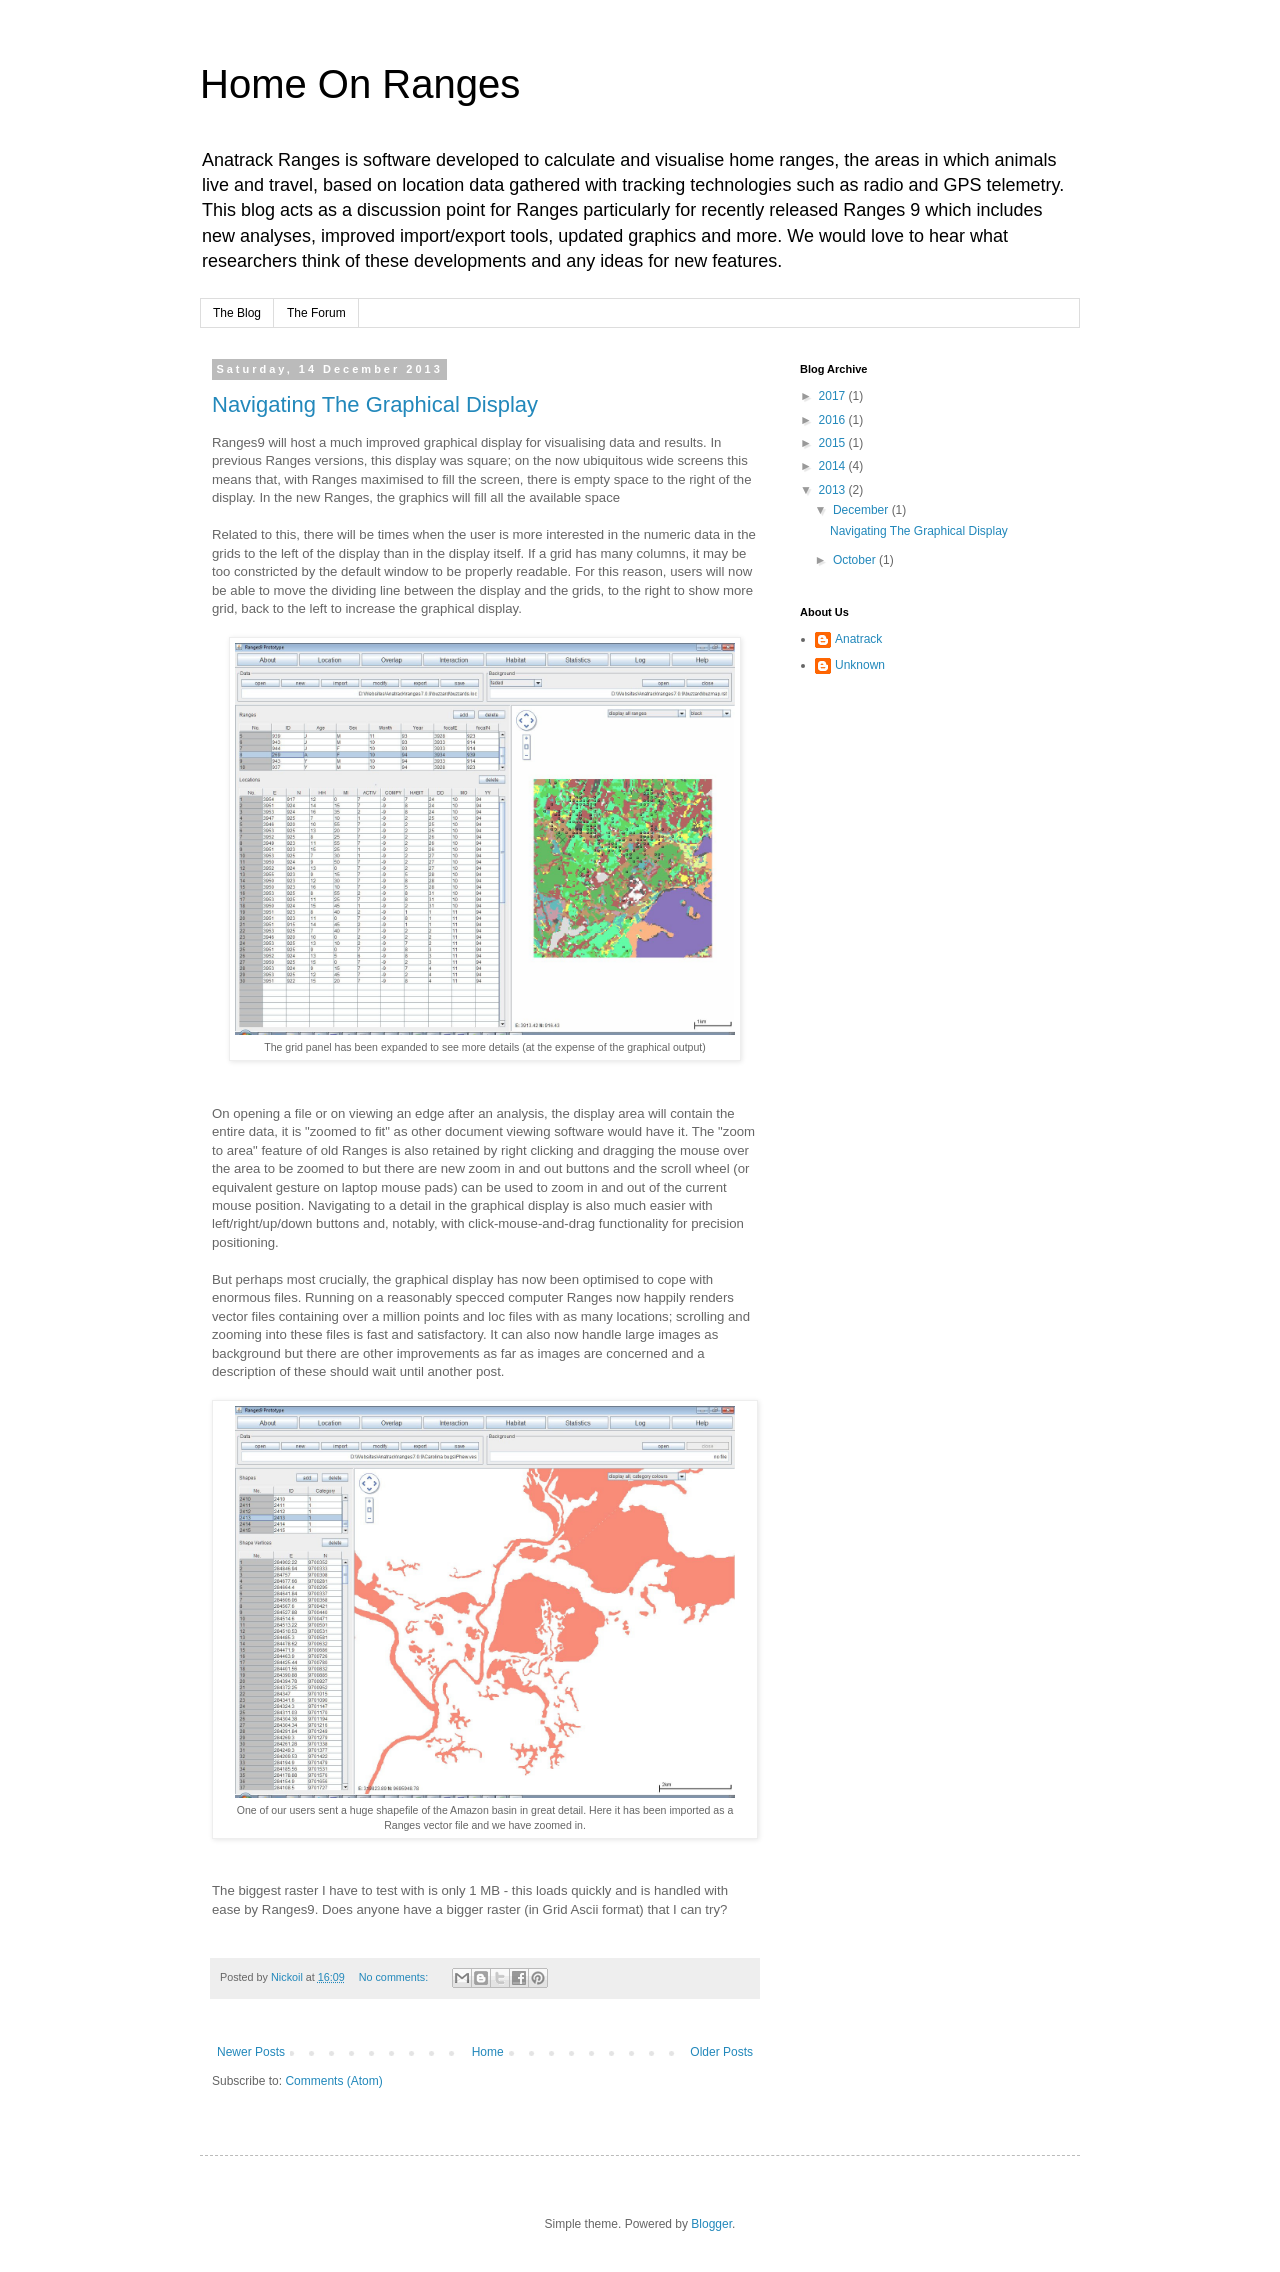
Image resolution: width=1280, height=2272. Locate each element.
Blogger (711, 2224)
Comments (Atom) (333, 2081)
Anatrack (858, 639)
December (862, 510)
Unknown (860, 665)
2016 (834, 420)
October (856, 560)
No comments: (395, 1977)
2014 (834, 466)
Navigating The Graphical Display (375, 404)
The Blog (237, 313)
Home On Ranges (360, 84)
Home (488, 2052)
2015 (834, 443)
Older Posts (721, 2052)
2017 (834, 396)
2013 (834, 490)
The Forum (316, 313)
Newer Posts (251, 2052)
